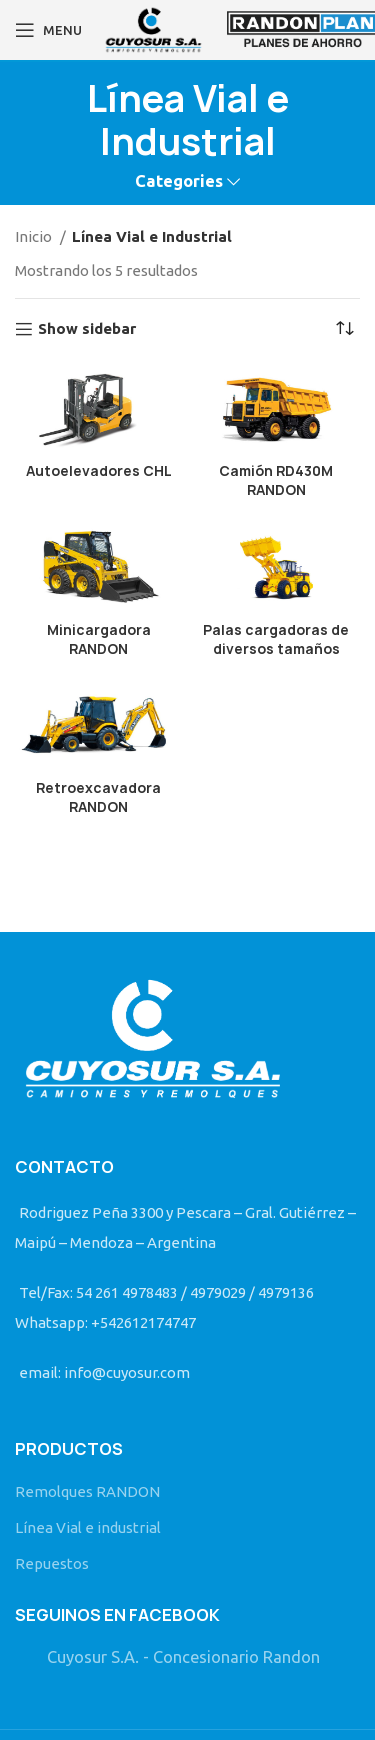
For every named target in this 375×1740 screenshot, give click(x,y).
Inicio (35, 236)
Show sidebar (87, 328)
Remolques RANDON (87, 1491)
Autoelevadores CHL (99, 471)
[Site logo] (153, 28)
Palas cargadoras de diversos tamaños (276, 639)
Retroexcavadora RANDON (98, 797)
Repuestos (52, 1563)
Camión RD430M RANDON (276, 480)
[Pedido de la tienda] (345, 329)
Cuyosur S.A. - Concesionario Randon (183, 1657)
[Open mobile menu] (48, 30)
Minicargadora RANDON (99, 639)
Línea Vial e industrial (88, 1527)
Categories (179, 181)
